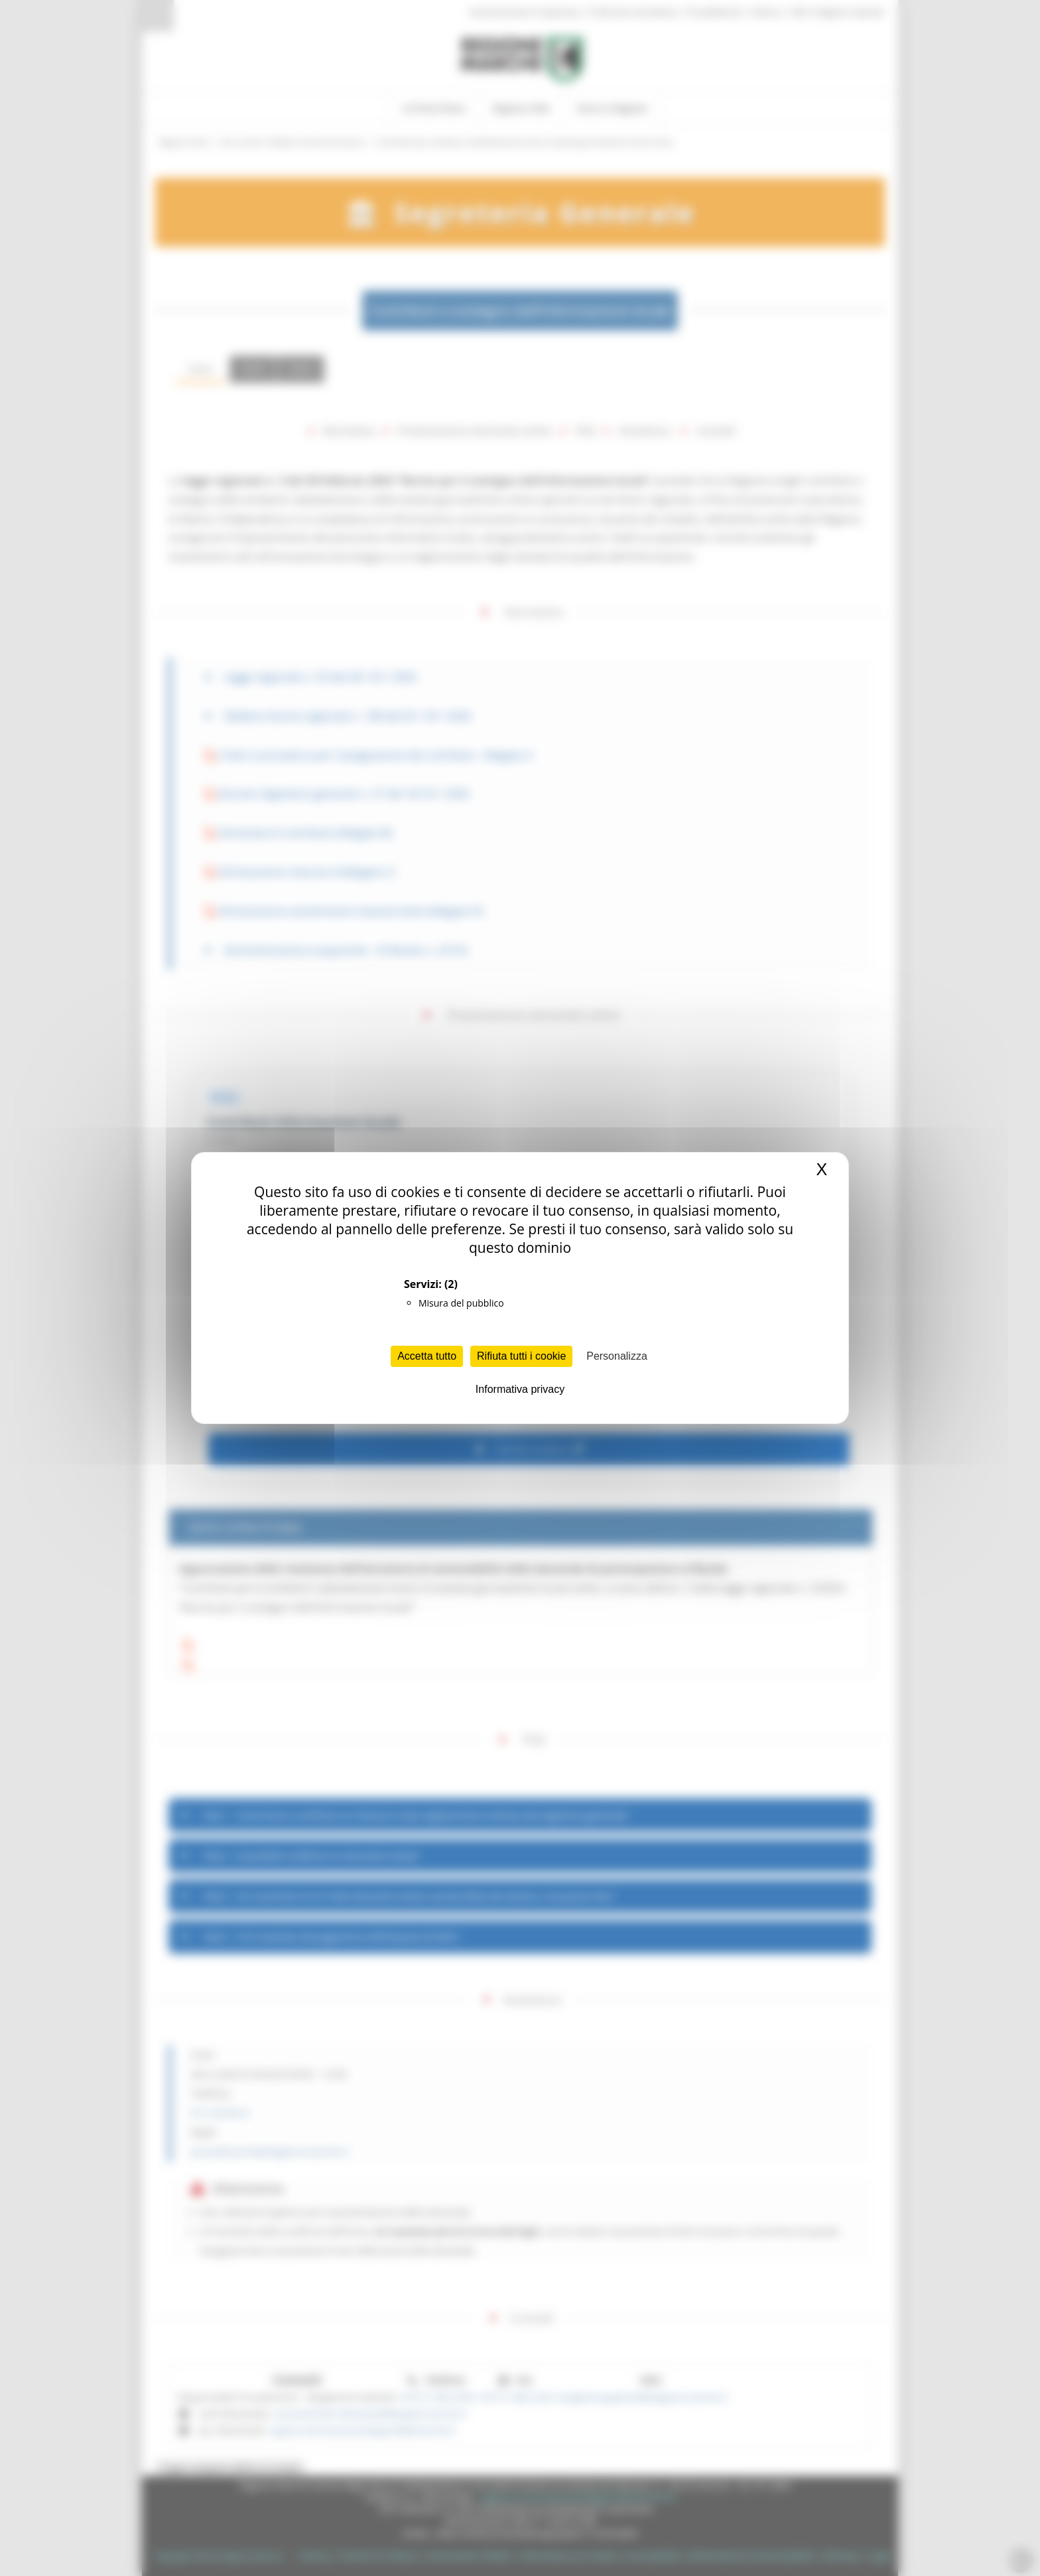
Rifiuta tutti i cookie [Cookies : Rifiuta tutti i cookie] (521, 1356)
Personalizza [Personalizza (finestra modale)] (616, 1356)
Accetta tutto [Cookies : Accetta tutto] (426, 1356)
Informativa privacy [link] (520, 1389)
